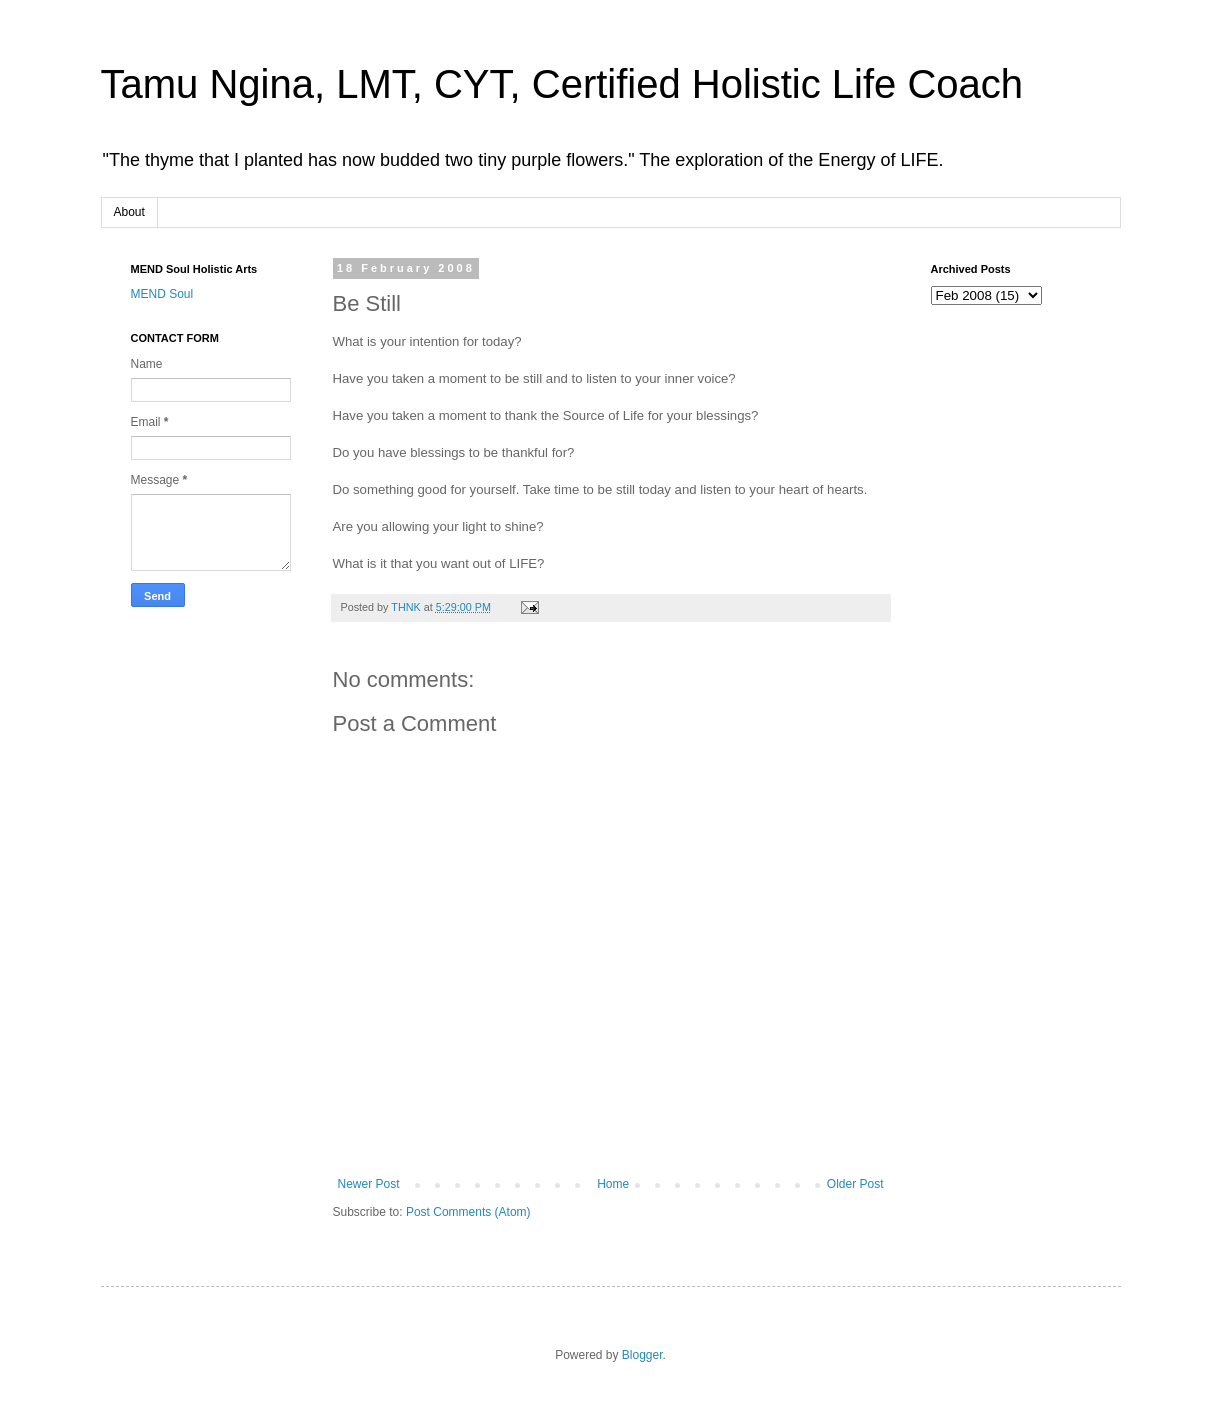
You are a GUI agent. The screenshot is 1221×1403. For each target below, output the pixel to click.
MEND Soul (162, 294)
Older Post (855, 1184)
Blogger (642, 1355)
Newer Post (369, 1184)
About (129, 212)
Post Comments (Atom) (468, 1212)
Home (613, 1184)
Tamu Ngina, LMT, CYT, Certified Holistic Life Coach (562, 84)
